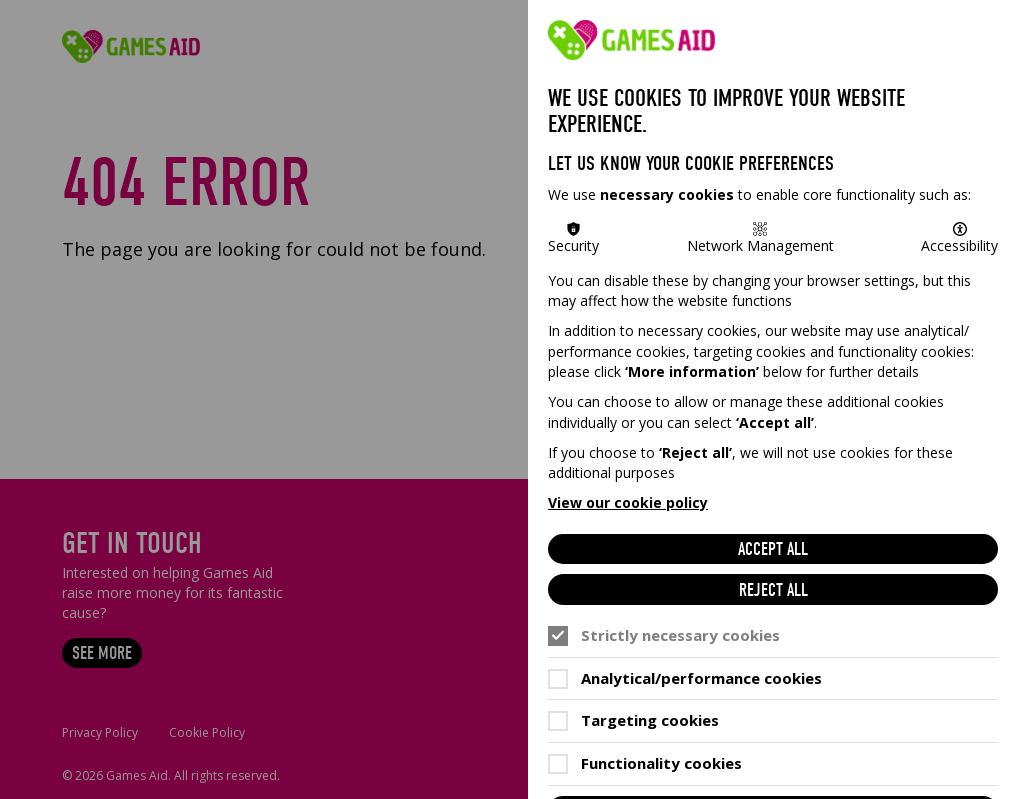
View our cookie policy (628, 502)
